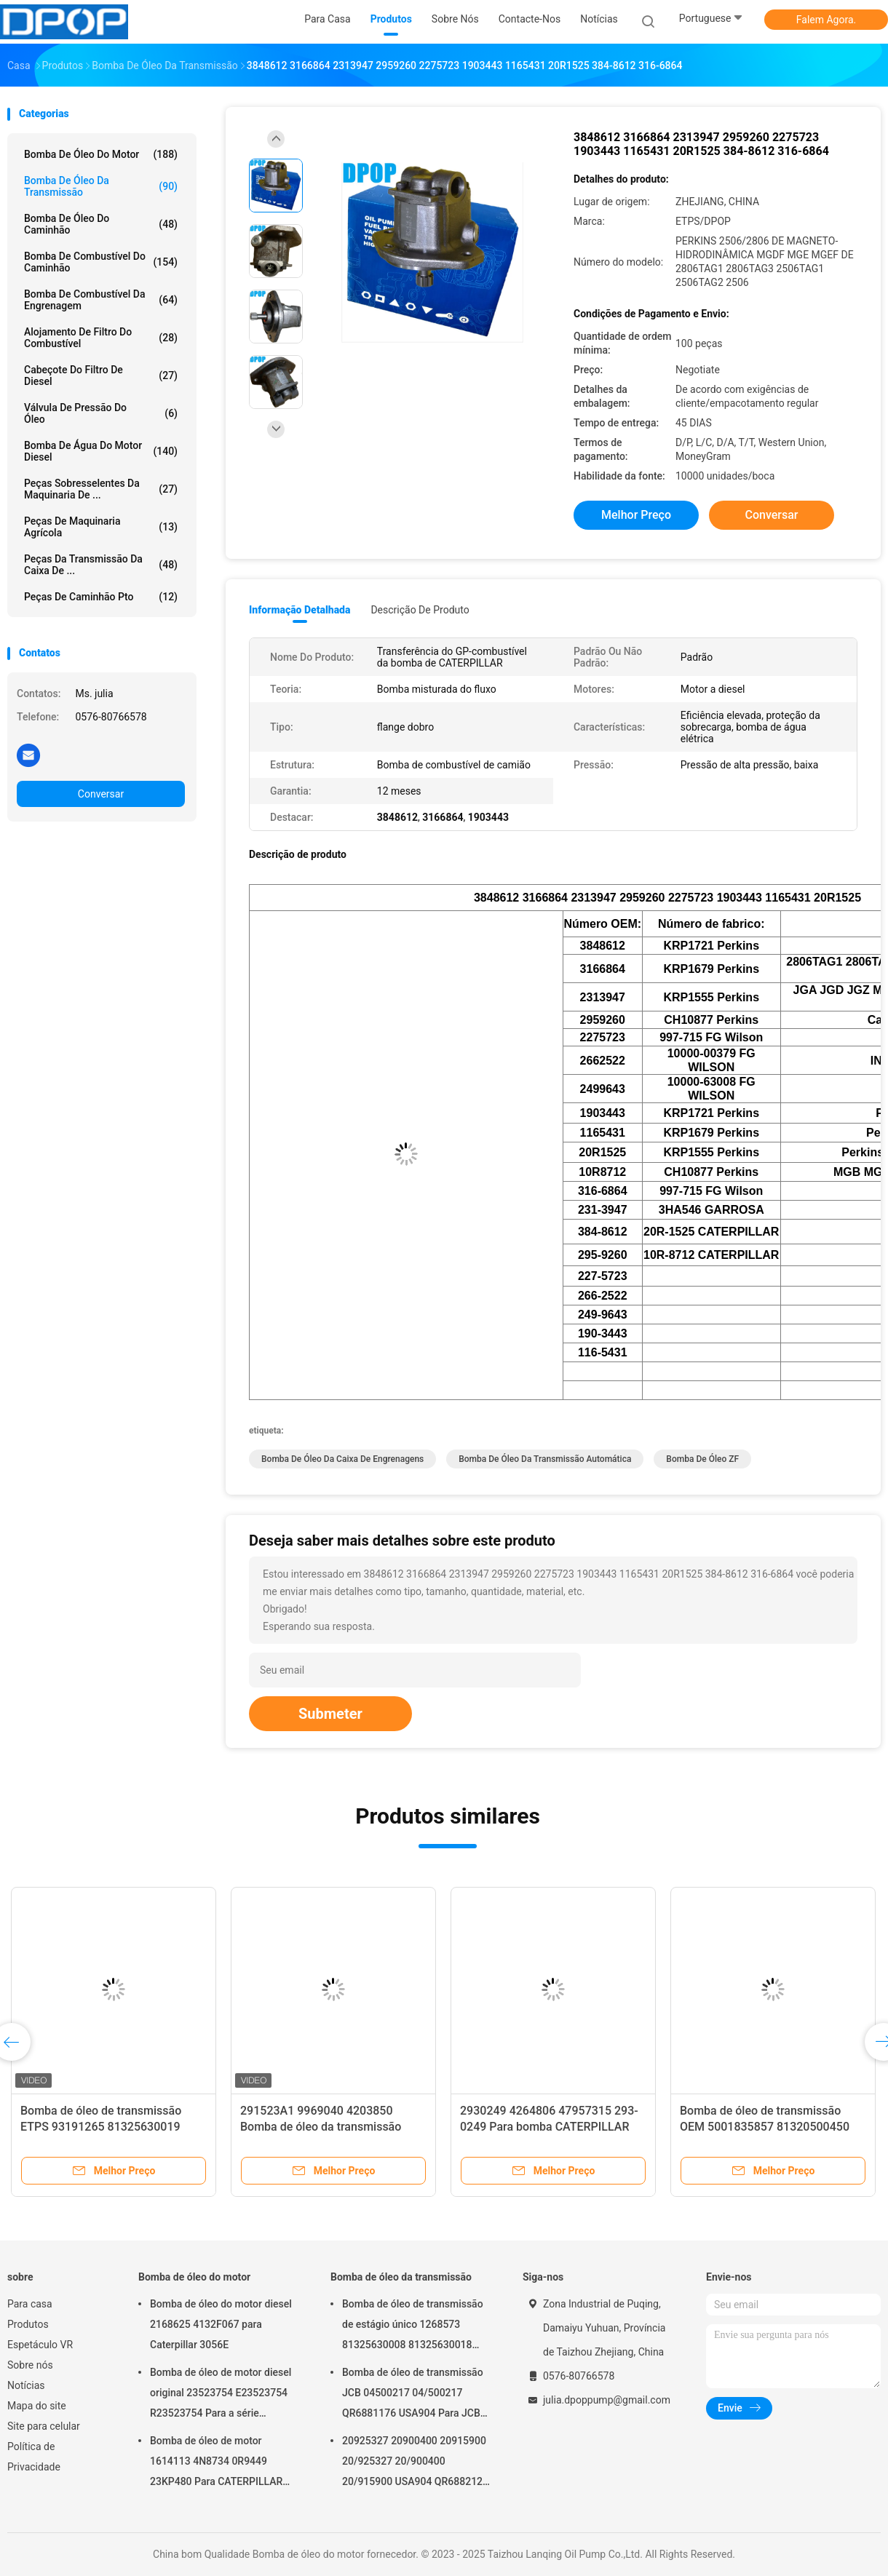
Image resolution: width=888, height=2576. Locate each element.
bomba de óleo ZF (702, 1459)
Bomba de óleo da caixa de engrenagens (342, 1459)
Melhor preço (636, 515)
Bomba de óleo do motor (101, 154)
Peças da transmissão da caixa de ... (101, 564)
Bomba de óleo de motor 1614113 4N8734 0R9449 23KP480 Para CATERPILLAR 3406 (216, 2463)
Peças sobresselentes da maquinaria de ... (101, 489)
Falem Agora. (826, 19)
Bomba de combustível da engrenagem (101, 299)
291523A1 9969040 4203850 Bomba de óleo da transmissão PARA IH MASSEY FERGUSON (320, 2127)
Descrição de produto (419, 610)
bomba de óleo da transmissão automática (545, 1459)
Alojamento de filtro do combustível (101, 337)
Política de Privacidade (33, 2457)
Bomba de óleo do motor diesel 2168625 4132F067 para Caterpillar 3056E (221, 2324)
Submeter (330, 1713)
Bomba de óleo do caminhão (101, 224)
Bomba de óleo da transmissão (101, 186)
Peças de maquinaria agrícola (101, 526)
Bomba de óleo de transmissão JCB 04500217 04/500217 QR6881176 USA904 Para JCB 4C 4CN (412, 2394)
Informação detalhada (299, 610)
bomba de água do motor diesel (101, 451)
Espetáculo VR (40, 2344)
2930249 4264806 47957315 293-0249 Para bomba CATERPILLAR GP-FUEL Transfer (549, 2127)
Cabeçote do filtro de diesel (101, 375)
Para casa (29, 2304)
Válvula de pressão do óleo (101, 413)
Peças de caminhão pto (101, 596)
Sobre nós (30, 2365)
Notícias (26, 2385)
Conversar (101, 794)
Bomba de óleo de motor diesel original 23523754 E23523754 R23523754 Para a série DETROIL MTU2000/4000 (220, 2394)
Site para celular (43, 2426)
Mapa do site (36, 2406)
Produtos (28, 2324)
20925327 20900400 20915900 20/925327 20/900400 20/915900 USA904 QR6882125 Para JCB (415, 2463)
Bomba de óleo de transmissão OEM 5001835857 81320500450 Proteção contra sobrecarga (764, 2127)
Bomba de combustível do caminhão (101, 262)
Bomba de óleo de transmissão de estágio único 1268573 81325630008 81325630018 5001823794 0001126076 (412, 2326)
